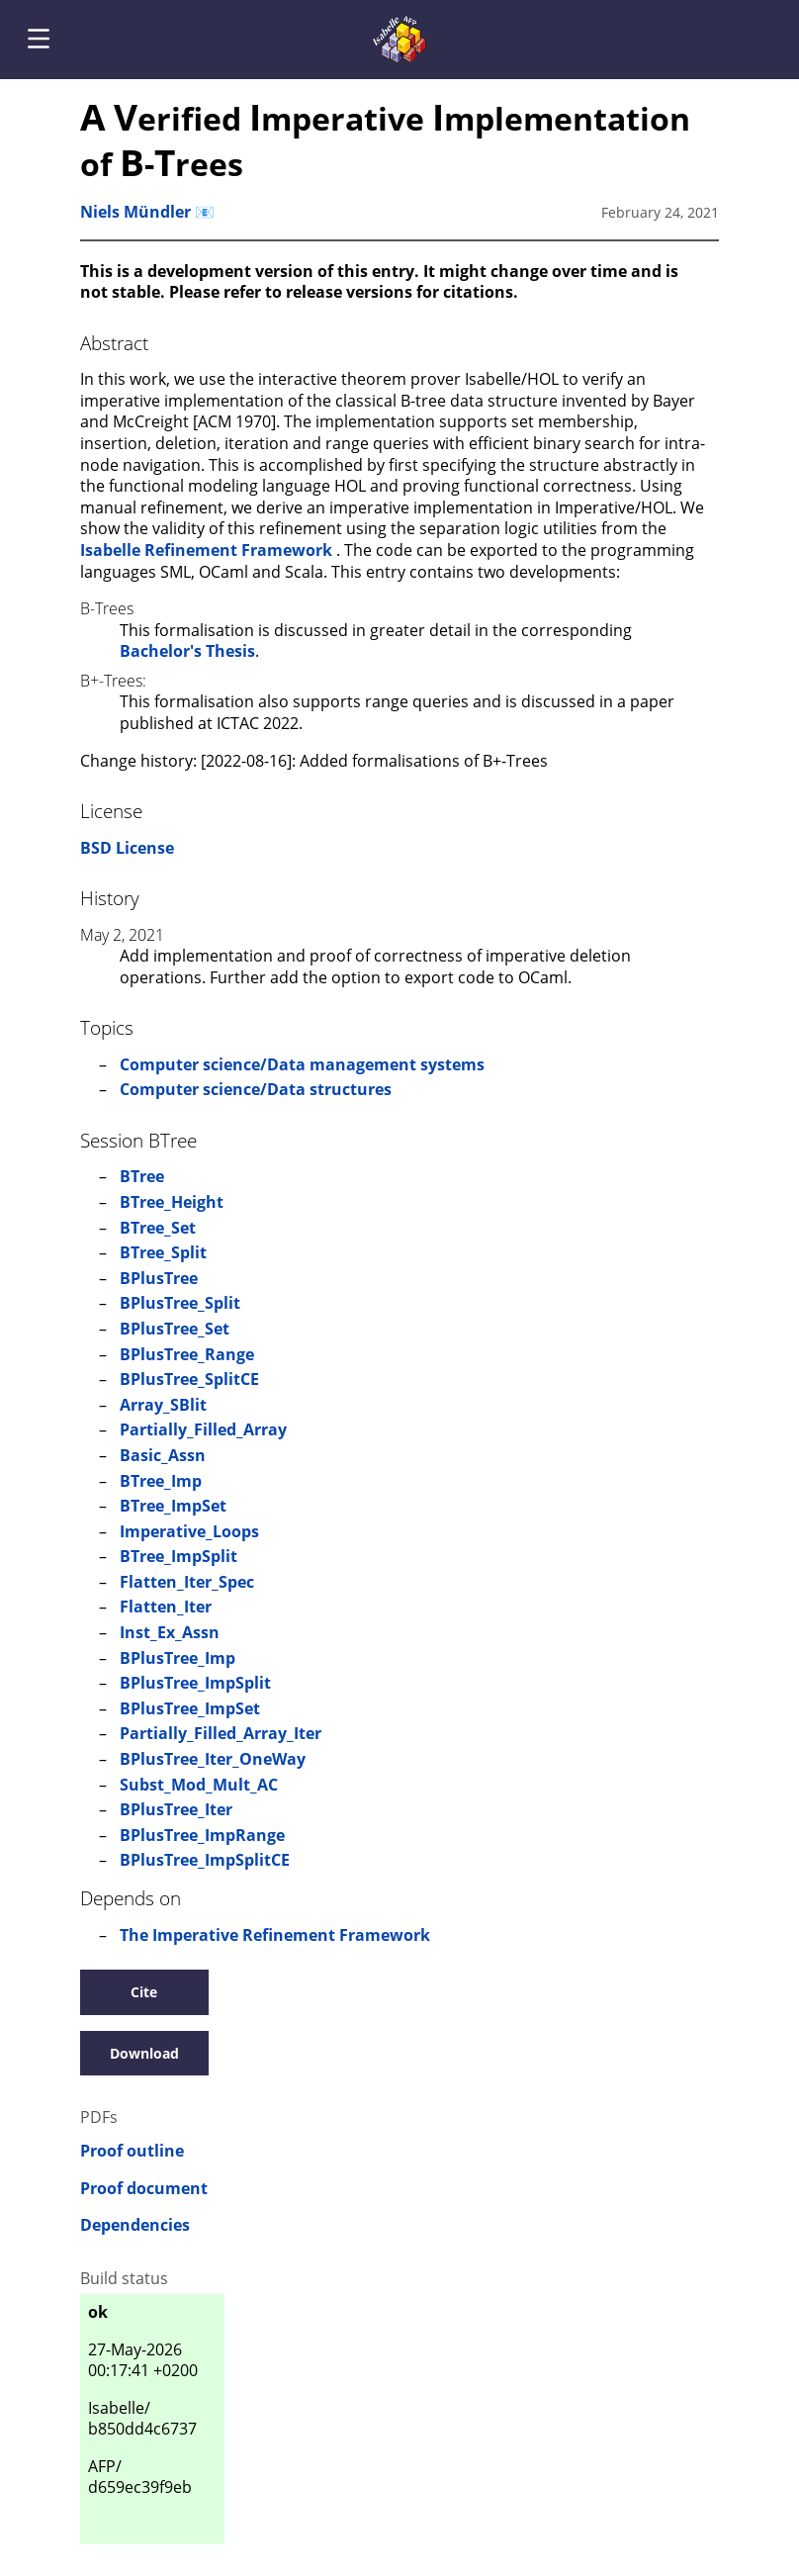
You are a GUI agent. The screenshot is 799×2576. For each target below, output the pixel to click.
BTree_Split (163, 1252)
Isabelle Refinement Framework (208, 550)
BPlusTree (159, 1278)
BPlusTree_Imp (177, 1658)
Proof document (144, 2188)
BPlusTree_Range (187, 1354)
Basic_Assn (163, 1455)
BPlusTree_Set (174, 1328)
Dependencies (135, 2225)
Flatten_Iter (166, 1606)
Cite (144, 1991)
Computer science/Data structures (256, 1089)
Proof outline (132, 2151)
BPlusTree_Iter (176, 1809)
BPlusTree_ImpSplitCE (205, 1860)
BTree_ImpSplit (178, 1556)
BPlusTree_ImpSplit (195, 1683)
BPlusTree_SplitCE (189, 1379)
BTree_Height (171, 1202)
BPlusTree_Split (180, 1303)
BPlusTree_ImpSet (190, 1708)
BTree (142, 1176)
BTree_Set (158, 1228)
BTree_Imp (161, 1481)
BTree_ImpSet (173, 1506)
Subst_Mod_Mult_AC (199, 1784)
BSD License (127, 848)
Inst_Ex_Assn (170, 1632)
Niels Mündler (135, 212)
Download (144, 2053)
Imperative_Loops (189, 1531)
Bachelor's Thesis (187, 651)
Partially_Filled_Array (203, 1429)
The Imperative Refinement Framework (275, 1935)
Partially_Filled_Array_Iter (220, 1733)
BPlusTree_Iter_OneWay (213, 1759)
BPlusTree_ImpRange (202, 1835)
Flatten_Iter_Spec (187, 1582)
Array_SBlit (163, 1405)
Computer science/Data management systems (302, 1064)
